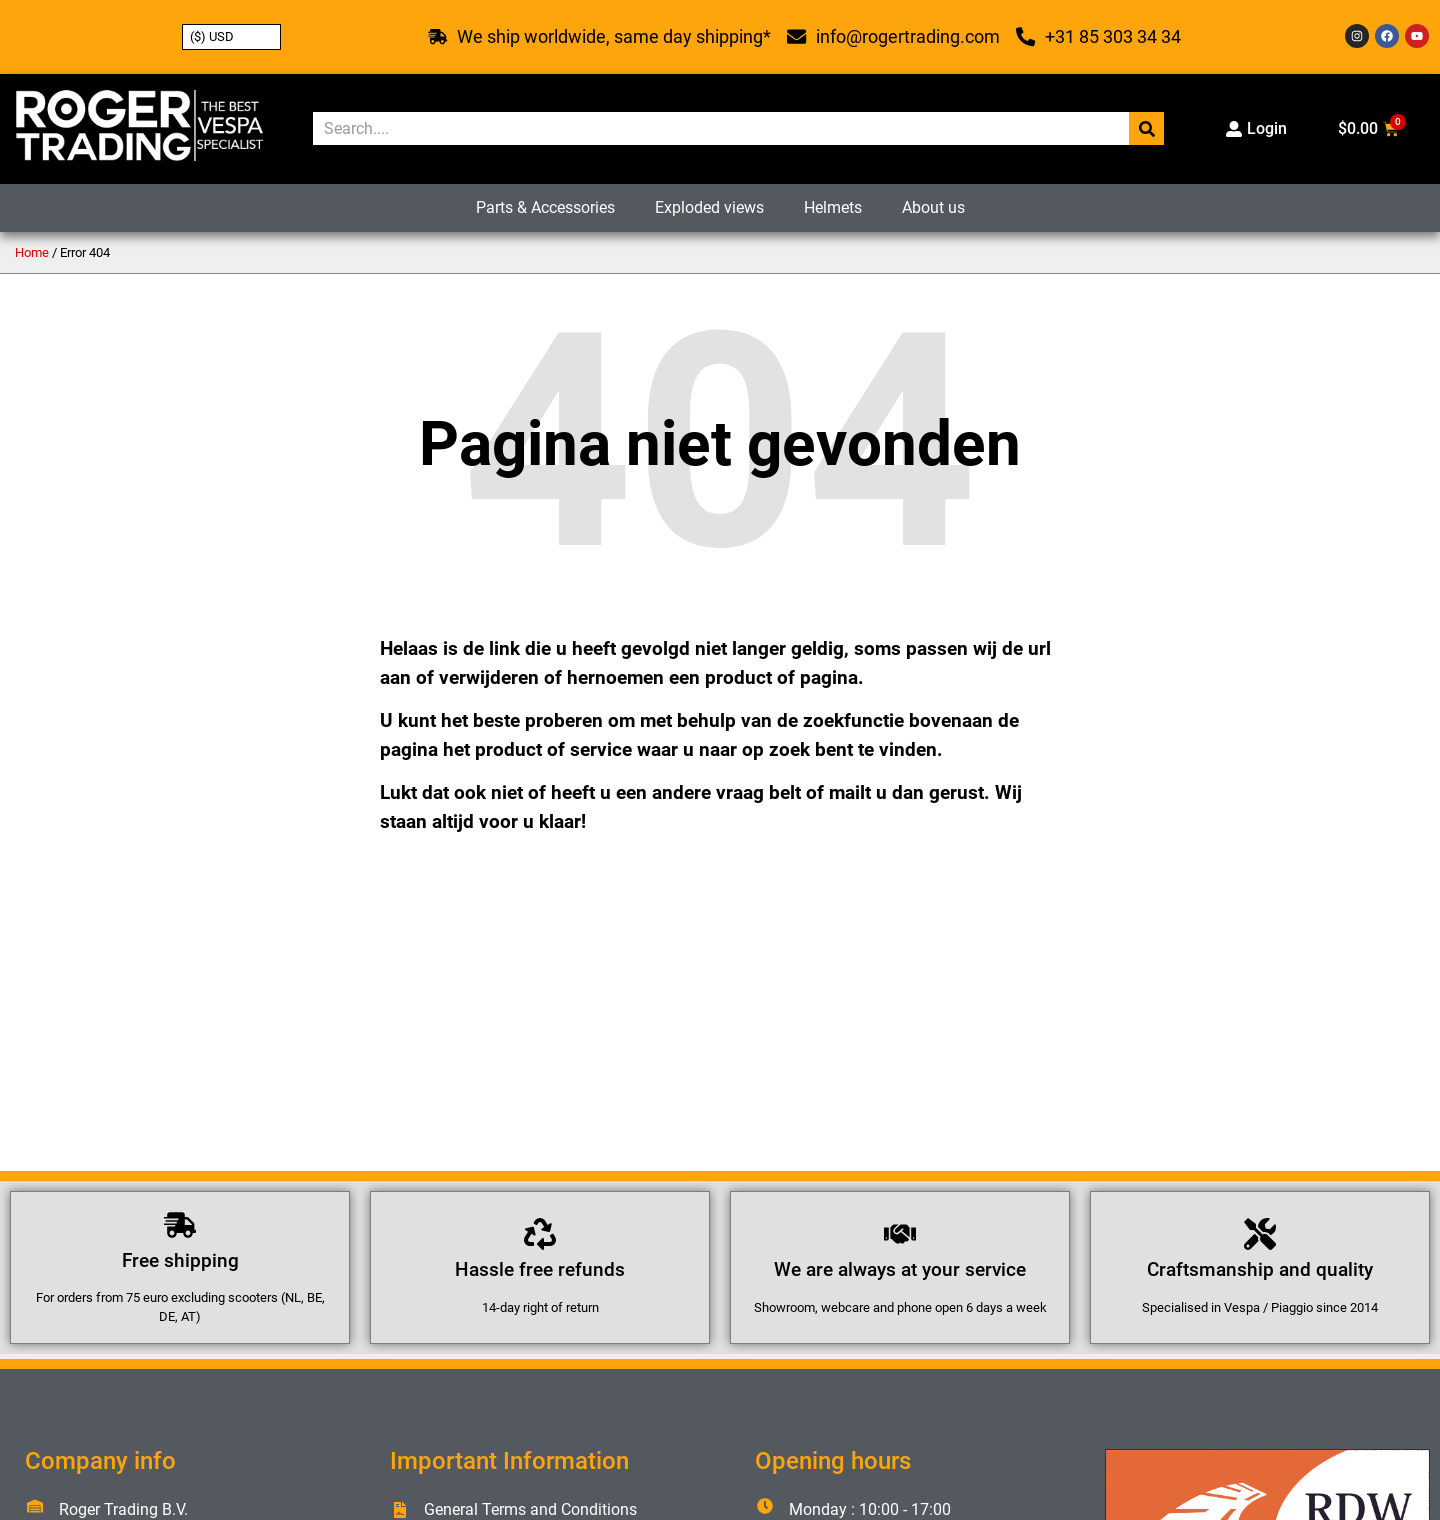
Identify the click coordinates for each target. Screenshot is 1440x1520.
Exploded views (709, 207)
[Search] (1146, 128)
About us (933, 207)
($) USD (212, 36)
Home (32, 252)
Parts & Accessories (545, 207)
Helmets (833, 207)
